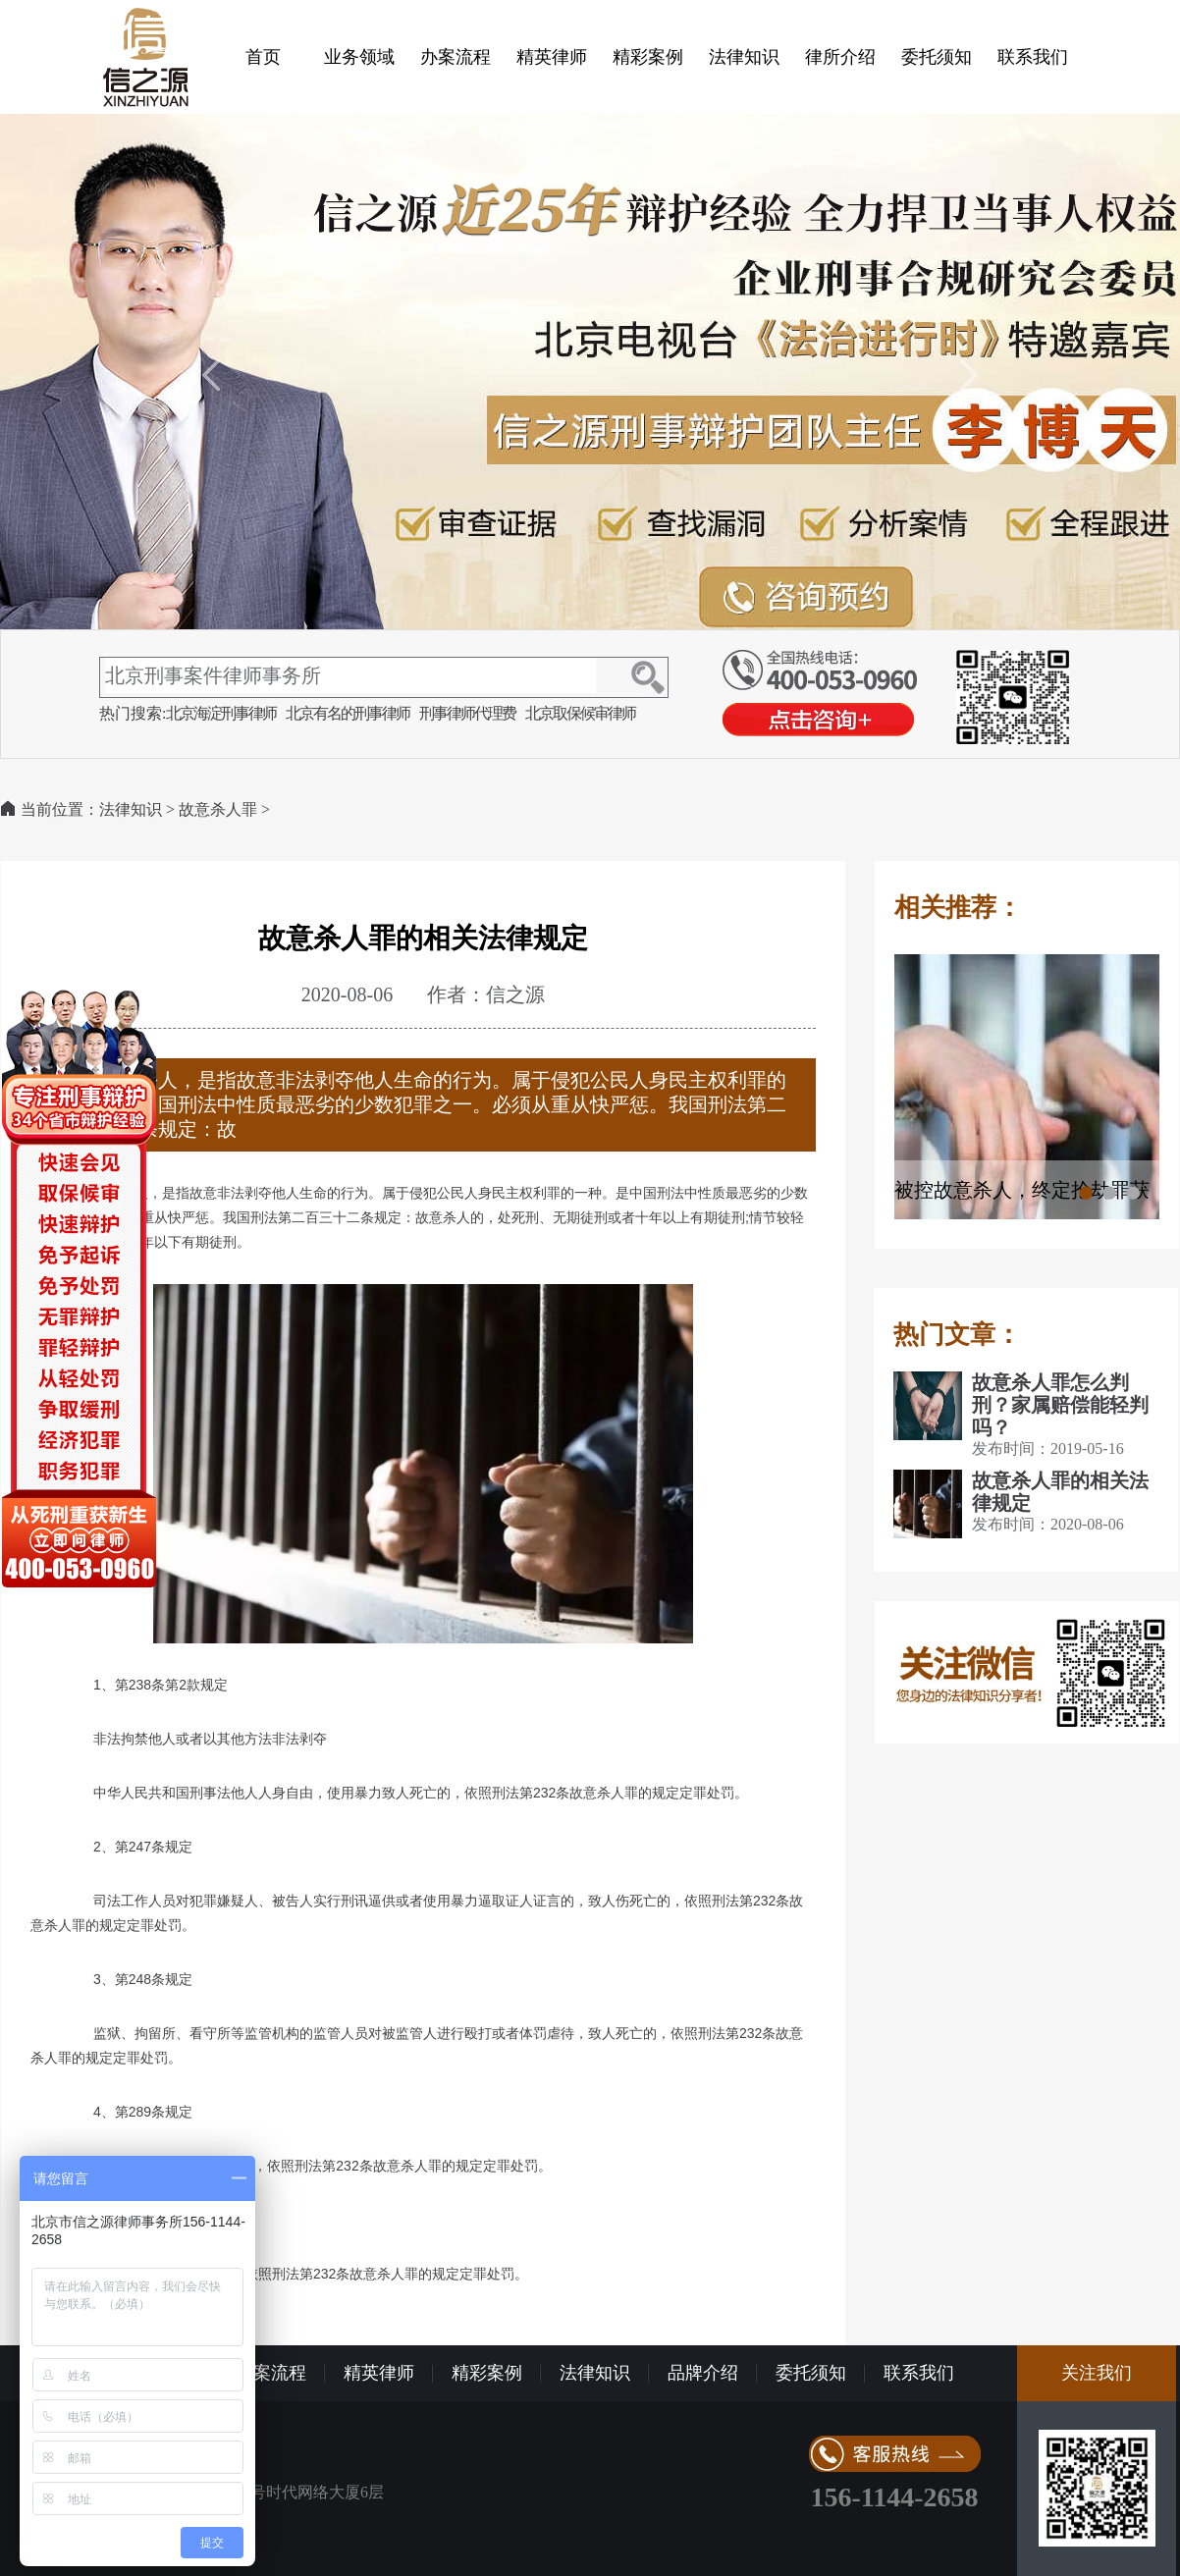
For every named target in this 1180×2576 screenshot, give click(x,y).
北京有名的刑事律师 (347, 713)
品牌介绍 (703, 2373)
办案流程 (455, 57)
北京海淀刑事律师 (221, 713)
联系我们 (1032, 57)
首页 (263, 57)
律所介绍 (840, 57)
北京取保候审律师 (580, 713)
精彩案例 (648, 57)
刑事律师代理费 (467, 713)
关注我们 (1096, 2373)
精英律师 (551, 57)
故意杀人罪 (218, 809)
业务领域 (359, 57)
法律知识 (744, 57)
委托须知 (936, 57)
